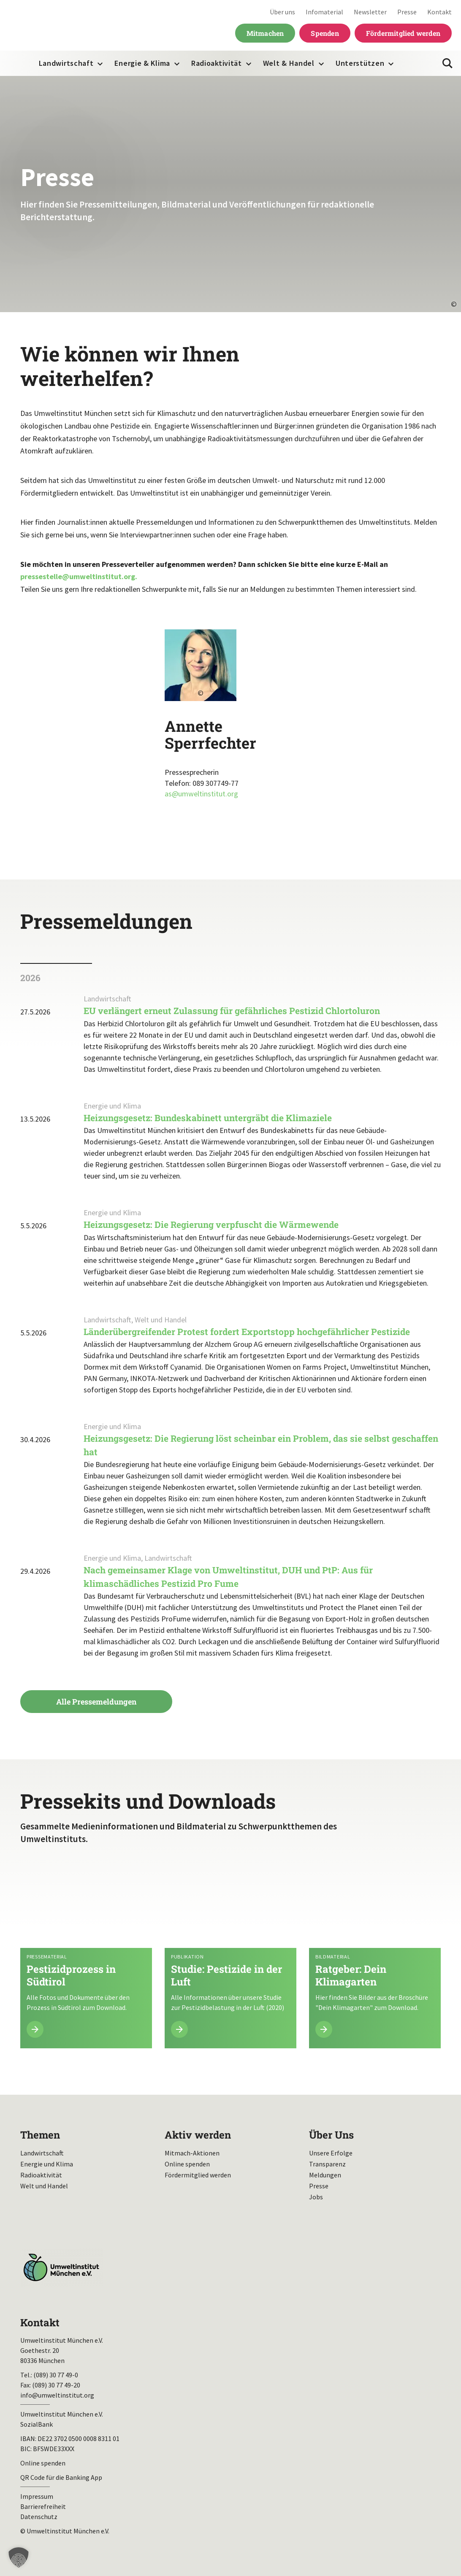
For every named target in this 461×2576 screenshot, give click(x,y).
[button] (18, 2557)
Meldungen (325, 2174)
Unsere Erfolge (331, 2153)
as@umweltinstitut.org (201, 793)
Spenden (325, 33)
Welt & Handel (289, 63)
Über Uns (331, 2134)
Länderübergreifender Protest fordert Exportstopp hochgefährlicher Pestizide (247, 1332)
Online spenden (187, 2164)
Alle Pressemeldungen (96, 1702)
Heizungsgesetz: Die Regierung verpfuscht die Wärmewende (212, 1224)
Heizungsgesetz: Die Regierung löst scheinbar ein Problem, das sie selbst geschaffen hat (261, 1445)
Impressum (36, 2496)
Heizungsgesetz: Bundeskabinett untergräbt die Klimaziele (208, 1118)
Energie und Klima (46, 2164)
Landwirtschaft (66, 63)
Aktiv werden (198, 2134)
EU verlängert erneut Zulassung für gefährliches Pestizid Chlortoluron (232, 1011)
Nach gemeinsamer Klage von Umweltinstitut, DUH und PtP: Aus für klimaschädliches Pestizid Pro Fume (228, 1576)
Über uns (282, 12)
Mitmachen (265, 33)
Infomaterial (324, 12)
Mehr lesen (86, 1955)
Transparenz (327, 2164)
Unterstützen (360, 63)
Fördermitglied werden (403, 33)
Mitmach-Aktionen (192, 2153)
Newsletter (370, 12)
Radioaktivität (216, 63)
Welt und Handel (44, 2185)
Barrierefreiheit (43, 2506)
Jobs (316, 2196)
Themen (40, 2134)
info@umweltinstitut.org (57, 2395)
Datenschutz (38, 2516)
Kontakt (439, 12)
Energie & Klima (142, 63)
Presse (407, 12)
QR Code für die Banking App (61, 2477)
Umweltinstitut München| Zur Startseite (63, 25)
